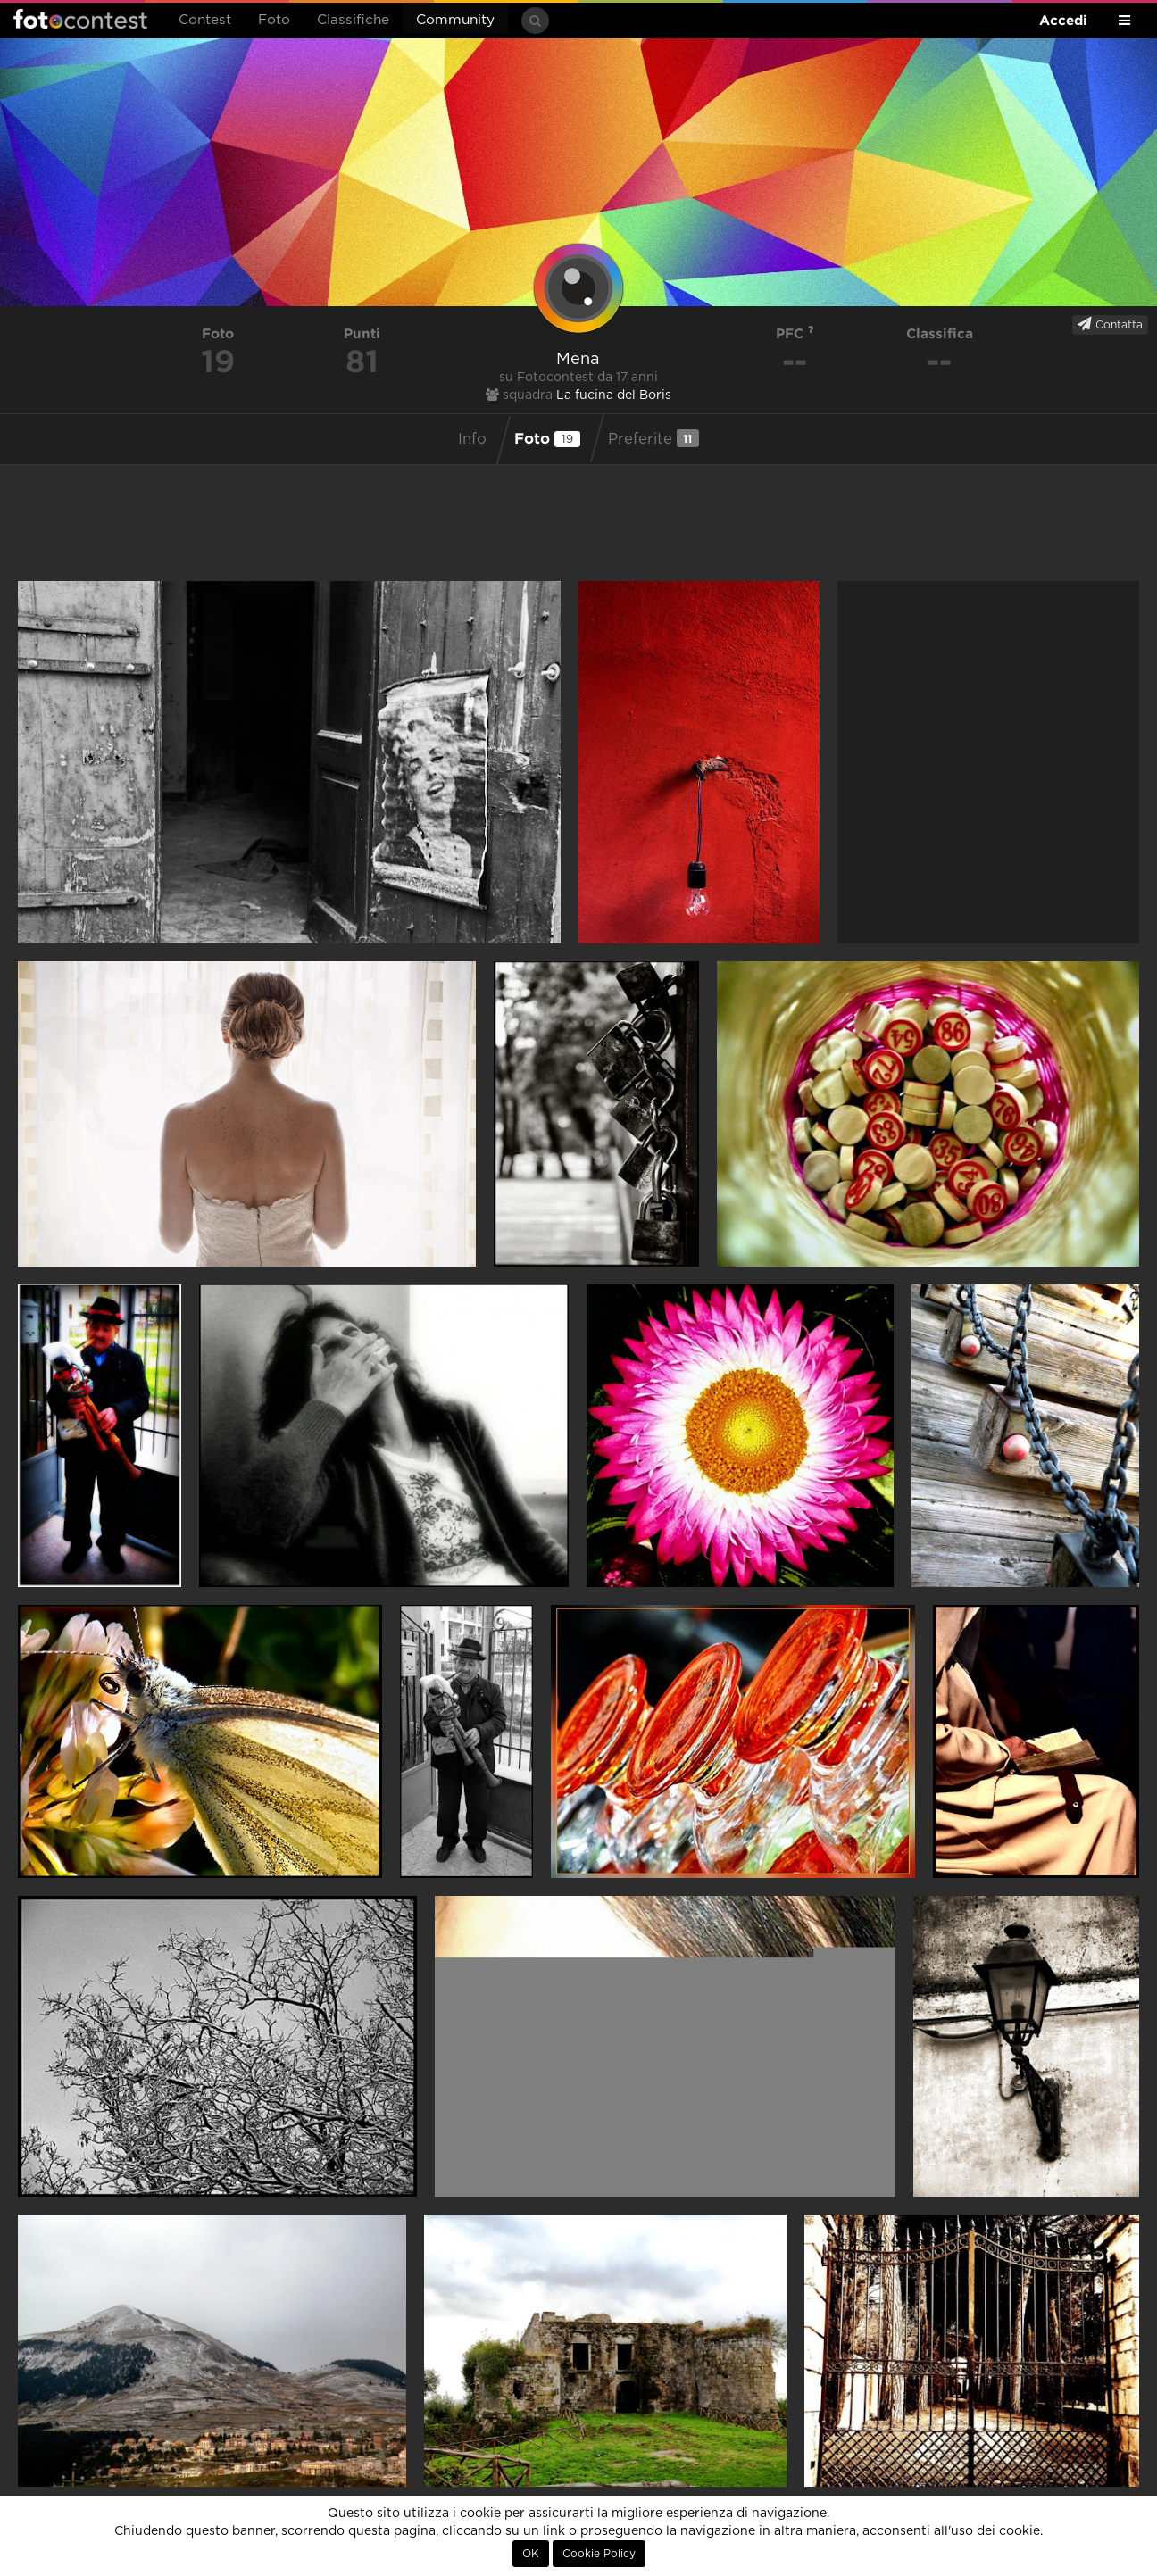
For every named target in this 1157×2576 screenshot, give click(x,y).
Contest (205, 20)
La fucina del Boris (613, 395)
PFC (795, 333)
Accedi (1063, 20)
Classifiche (353, 20)
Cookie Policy (599, 2553)
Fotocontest (80, 18)
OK (530, 2553)
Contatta (1110, 324)
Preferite (653, 438)
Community (455, 20)
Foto (274, 20)
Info (472, 439)
